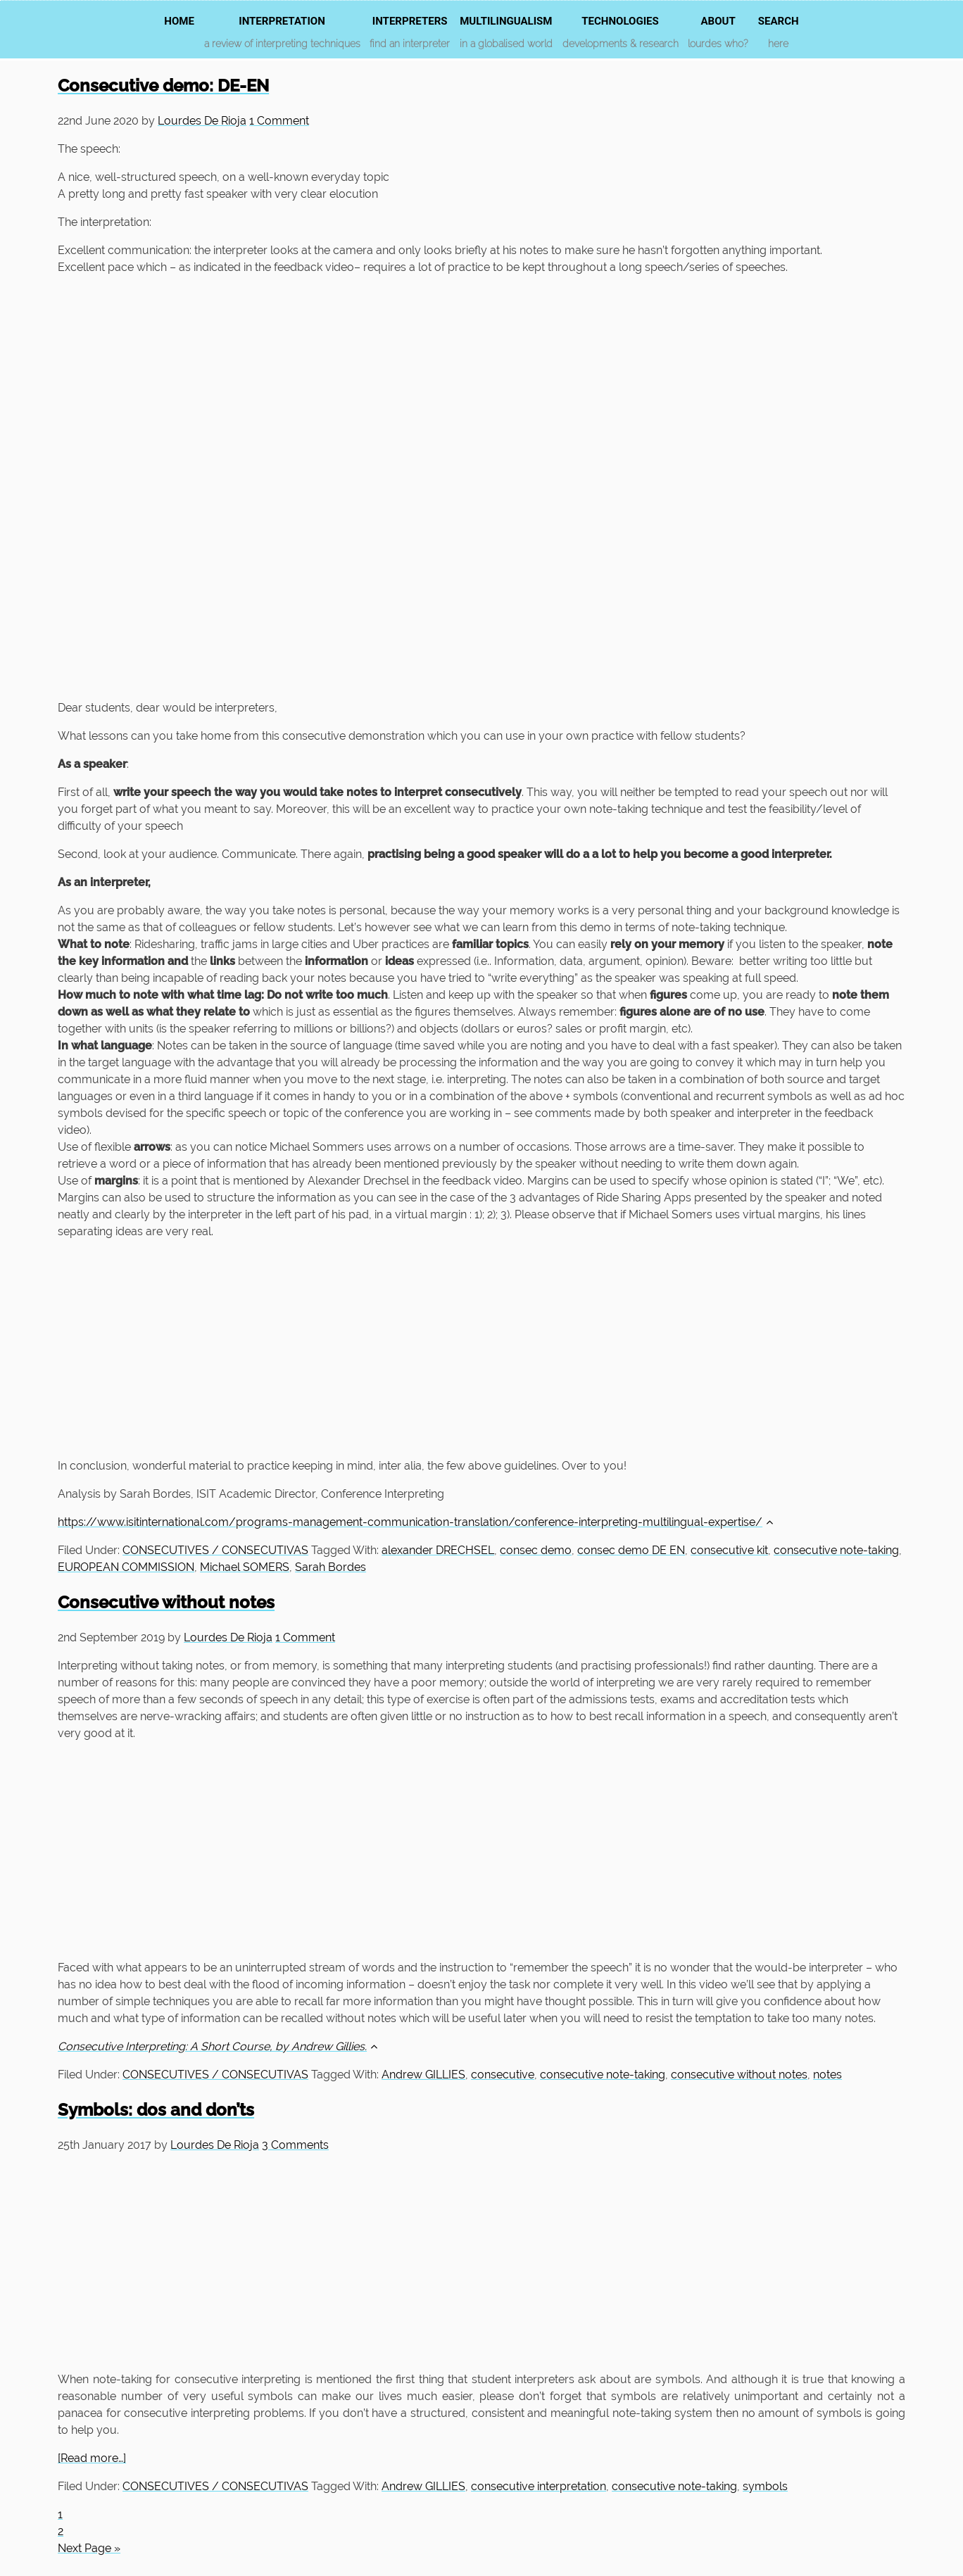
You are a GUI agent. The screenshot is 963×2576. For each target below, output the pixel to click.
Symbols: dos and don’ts (156, 2110)
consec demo (536, 1550)
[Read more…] (92, 2458)
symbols (765, 2486)
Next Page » (89, 2548)
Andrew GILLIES (423, 2074)
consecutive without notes (739, 2074)
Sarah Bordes (330, 1567)
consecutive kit (729, 1550)
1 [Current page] (60, 2514)
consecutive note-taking (836, 1550)
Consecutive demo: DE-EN (163, 85)
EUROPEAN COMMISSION (126, 1567)
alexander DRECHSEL (438, 1550)
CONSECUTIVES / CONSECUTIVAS (215, 1550)
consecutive (502, 2074)
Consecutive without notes (166, 1602)
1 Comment (279, 120)
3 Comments (295, 2145)
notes (827, 2074)
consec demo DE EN (631, 1550)
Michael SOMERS (244, 1567)
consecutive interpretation (538, 2486)
